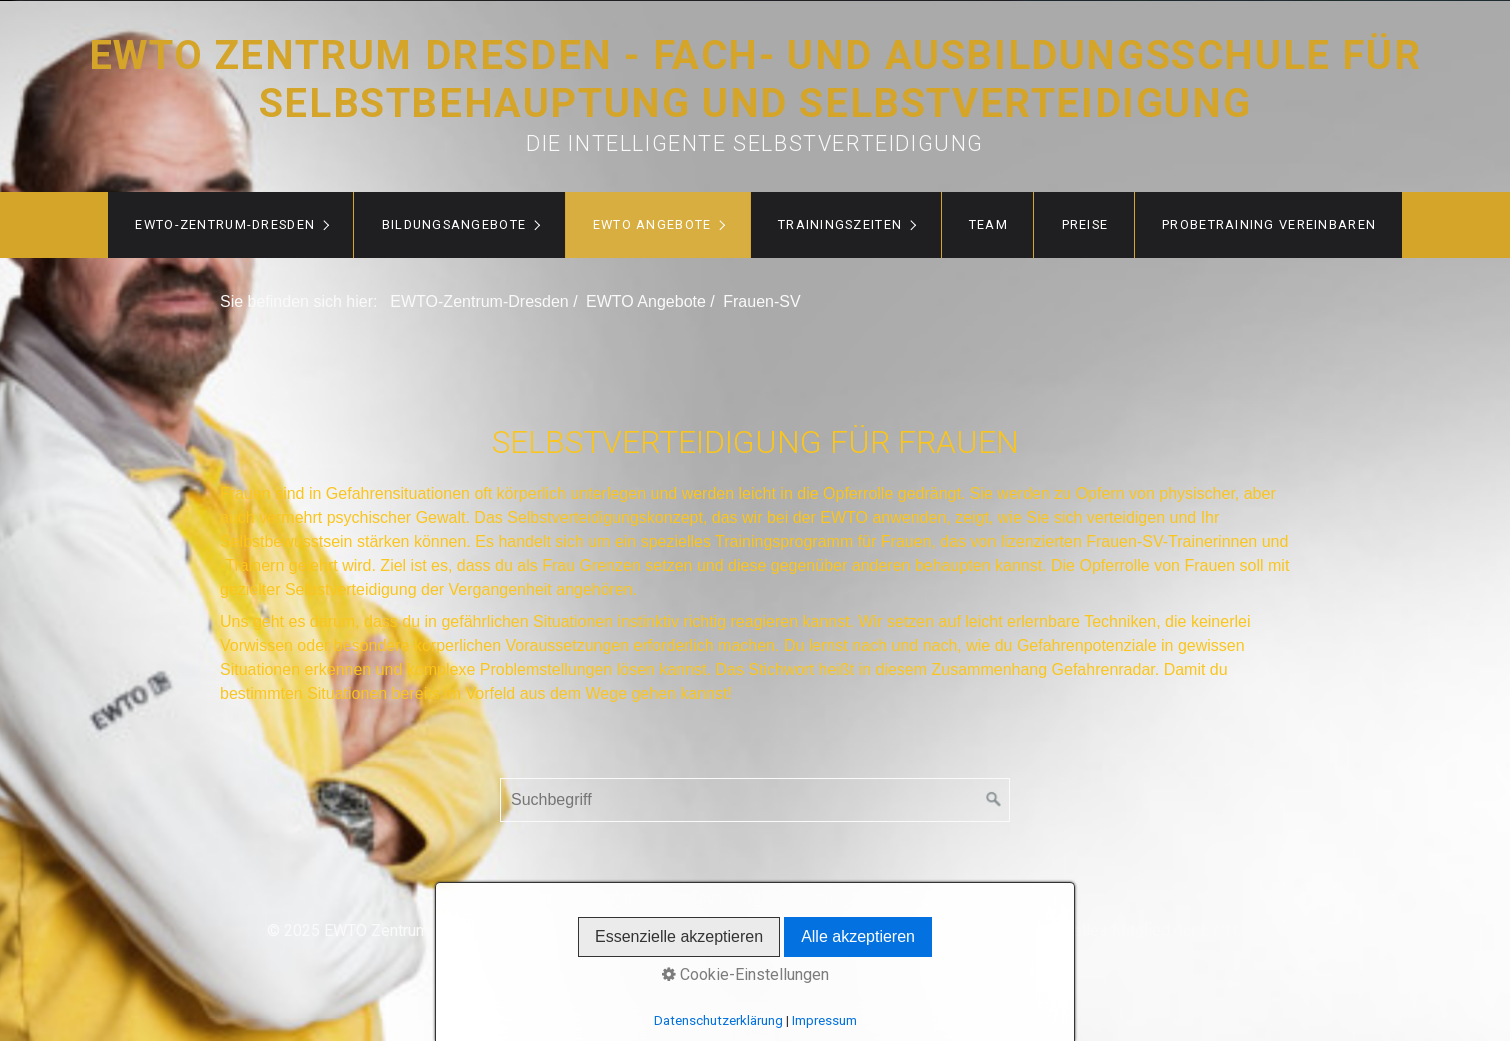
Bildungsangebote (454, 224)
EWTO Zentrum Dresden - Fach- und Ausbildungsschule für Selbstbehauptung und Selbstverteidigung (755, 79)
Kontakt (614, 897)
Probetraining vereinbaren (1269, 224)
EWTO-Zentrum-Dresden (225, 224)
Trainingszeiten (840, 224)
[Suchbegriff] (755, 800)
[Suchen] (994, 800)
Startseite (539, 897)
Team (988, 224)
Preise (1085, 224)
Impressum (965, 897)
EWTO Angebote (652, 224)
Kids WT (881, 897)
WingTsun (689, 897)
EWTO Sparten (787, 897)
